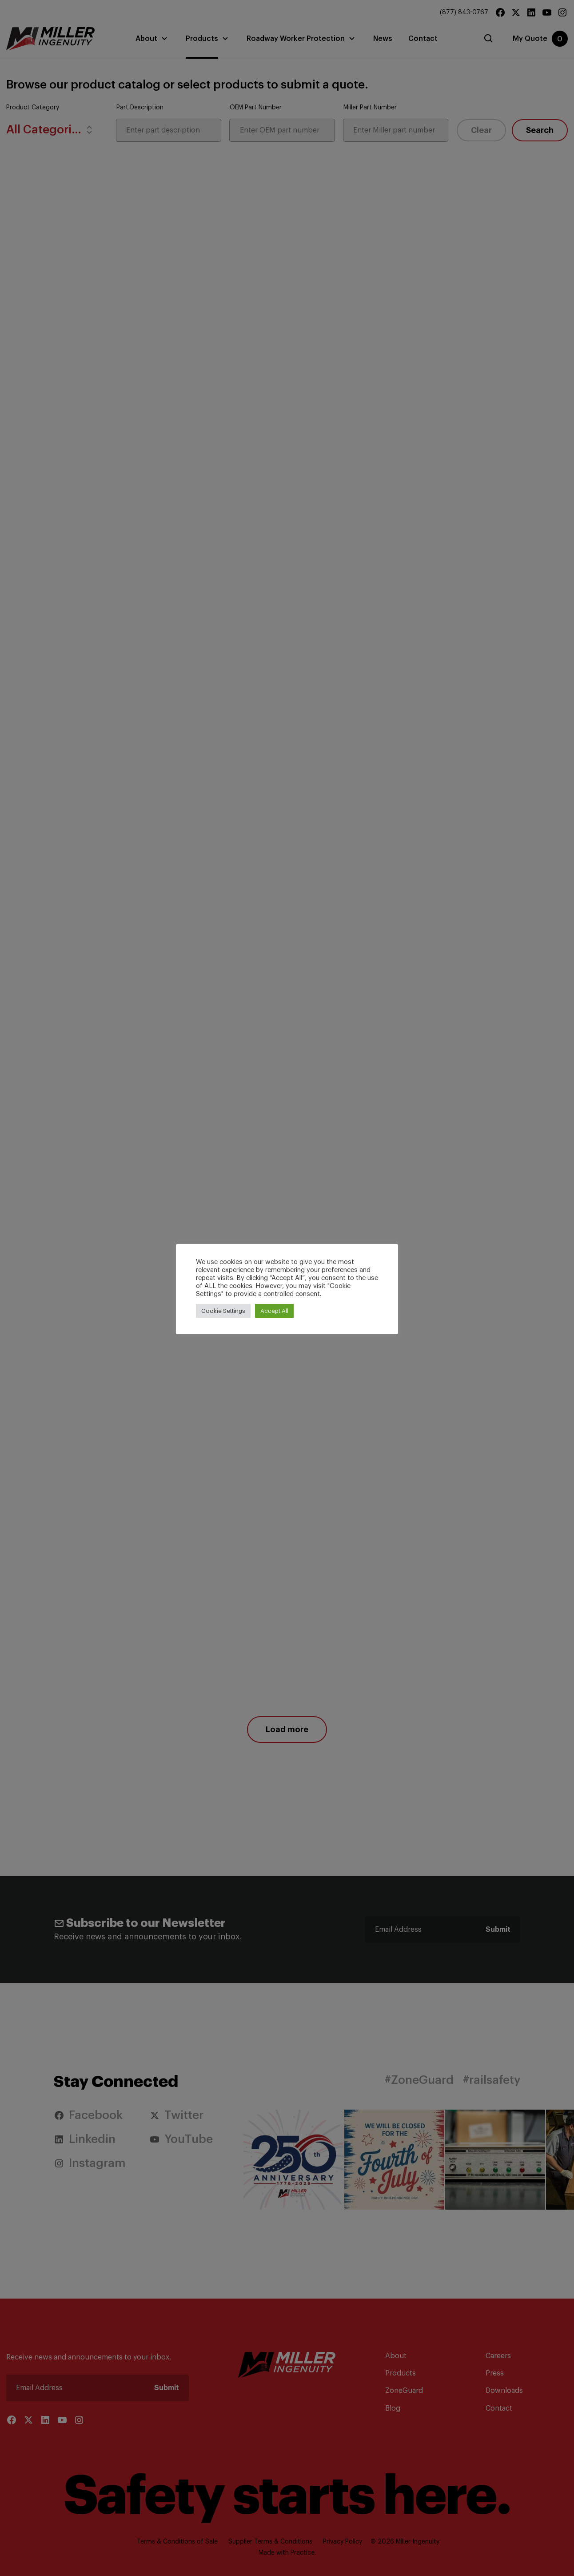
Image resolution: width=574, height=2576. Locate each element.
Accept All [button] (274, 1311)
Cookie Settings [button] (223, 1311)
